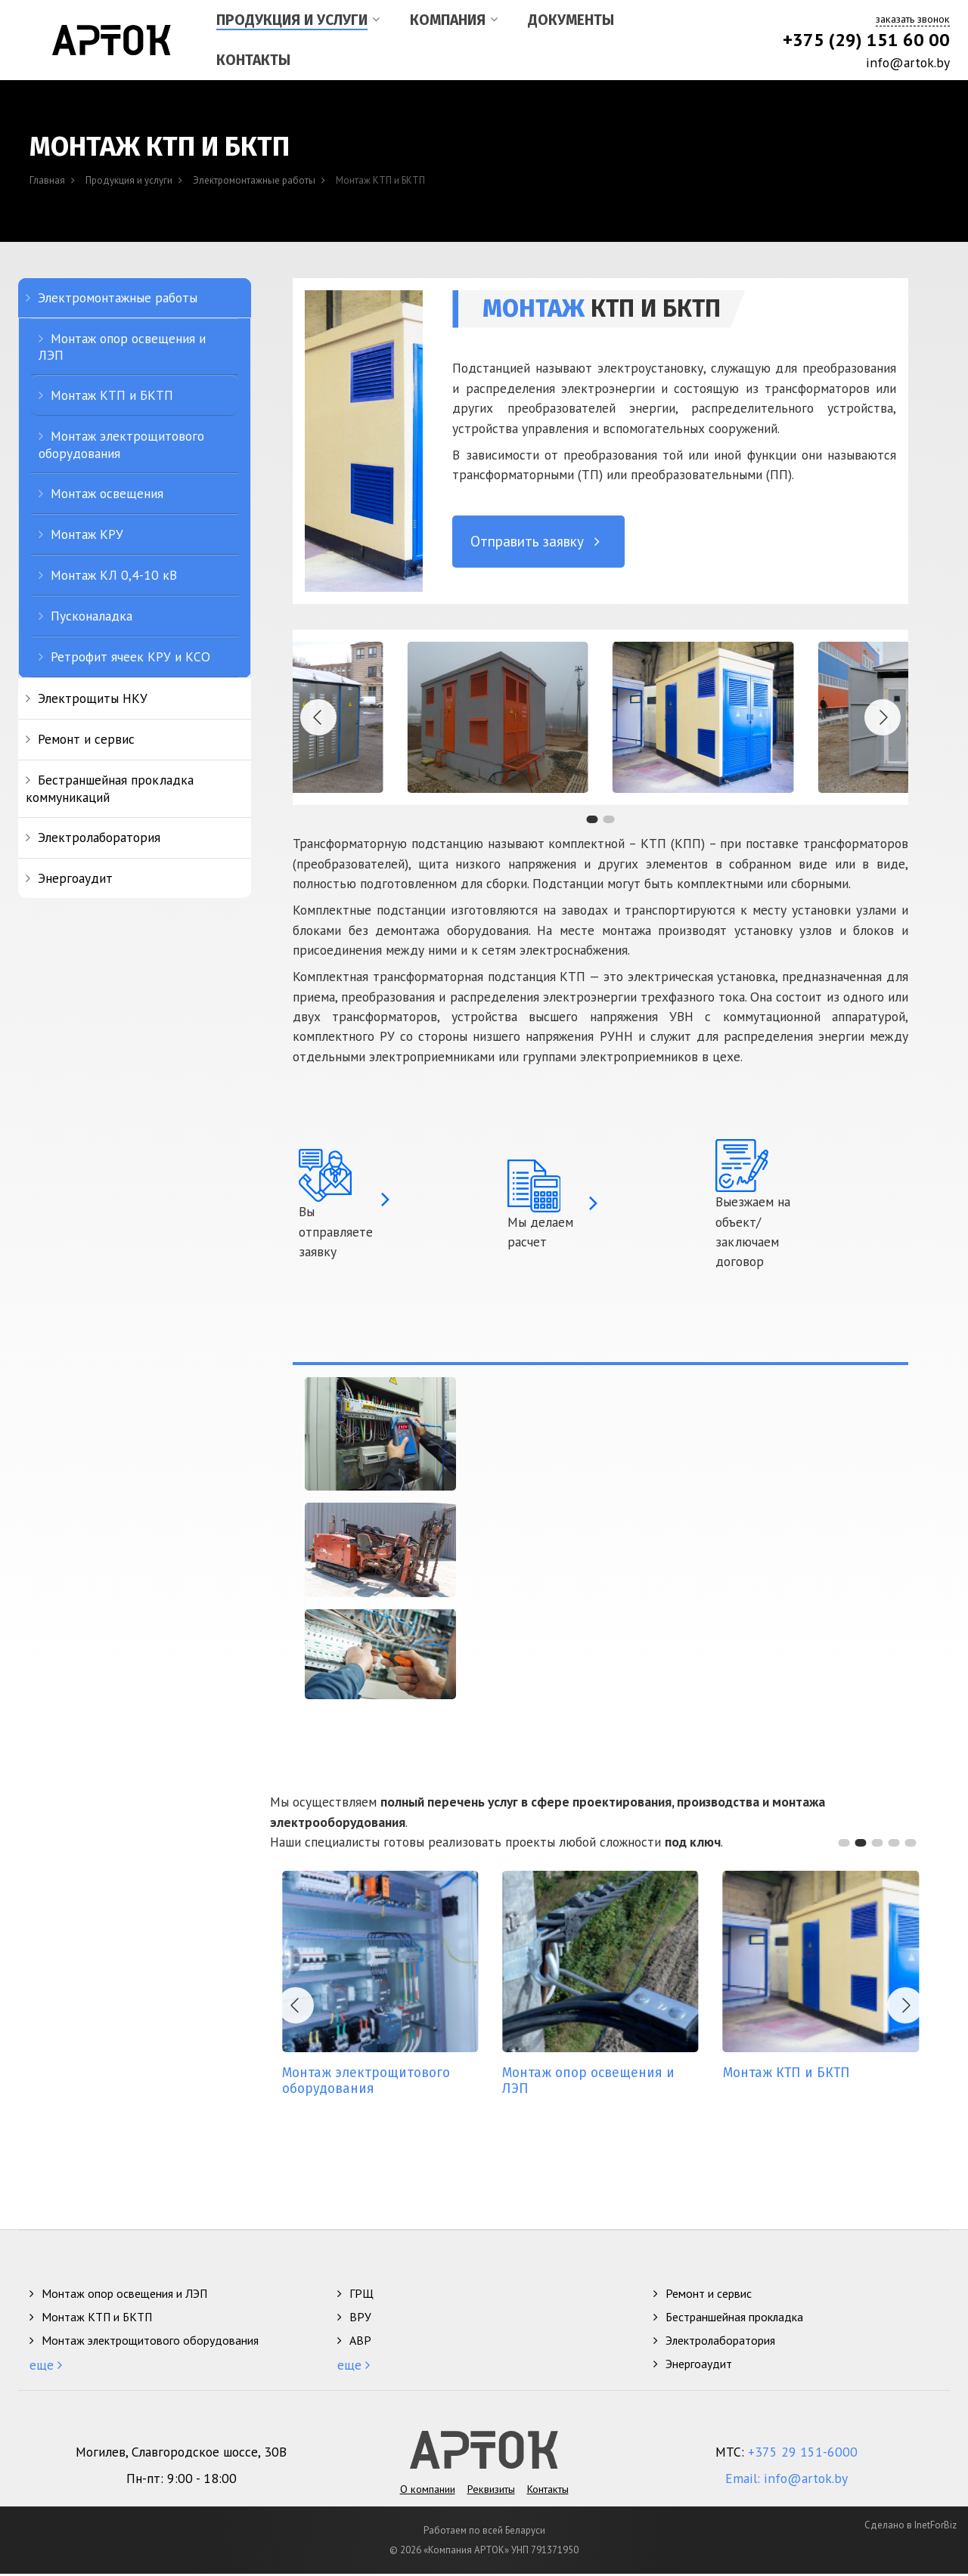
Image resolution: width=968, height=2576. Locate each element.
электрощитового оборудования (375, 2081)
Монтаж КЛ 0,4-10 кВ (114, 573)
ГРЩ (361, 2293)
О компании (427, 2477)
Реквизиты (491, 2477)
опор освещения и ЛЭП (596, 2081)
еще (43, 2364)
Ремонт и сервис (86, 737)
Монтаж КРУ (87, 532)
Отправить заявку (538, 539)
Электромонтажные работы (117, 296)
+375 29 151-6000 (803, 2454)
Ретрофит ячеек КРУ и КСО (130, 655)
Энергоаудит (75, 876)
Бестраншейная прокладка (734, 2316)
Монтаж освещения (107, 491)
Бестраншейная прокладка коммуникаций (110, 786)
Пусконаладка (91, 614)
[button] (592, 818)
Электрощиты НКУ (92, 696)
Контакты (548, 2477)
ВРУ (360, 2316)
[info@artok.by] (833, 63)
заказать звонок (913, 19)
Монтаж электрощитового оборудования (121, 443)
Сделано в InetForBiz (910, 2527)
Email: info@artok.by (786, 2480)
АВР (360, 2339)
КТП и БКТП (793, 2074)
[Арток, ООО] (111, 40)
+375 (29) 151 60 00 (866, 39)
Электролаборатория (99, 835)
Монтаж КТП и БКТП (112, 393)
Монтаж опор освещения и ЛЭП (122, 345)
